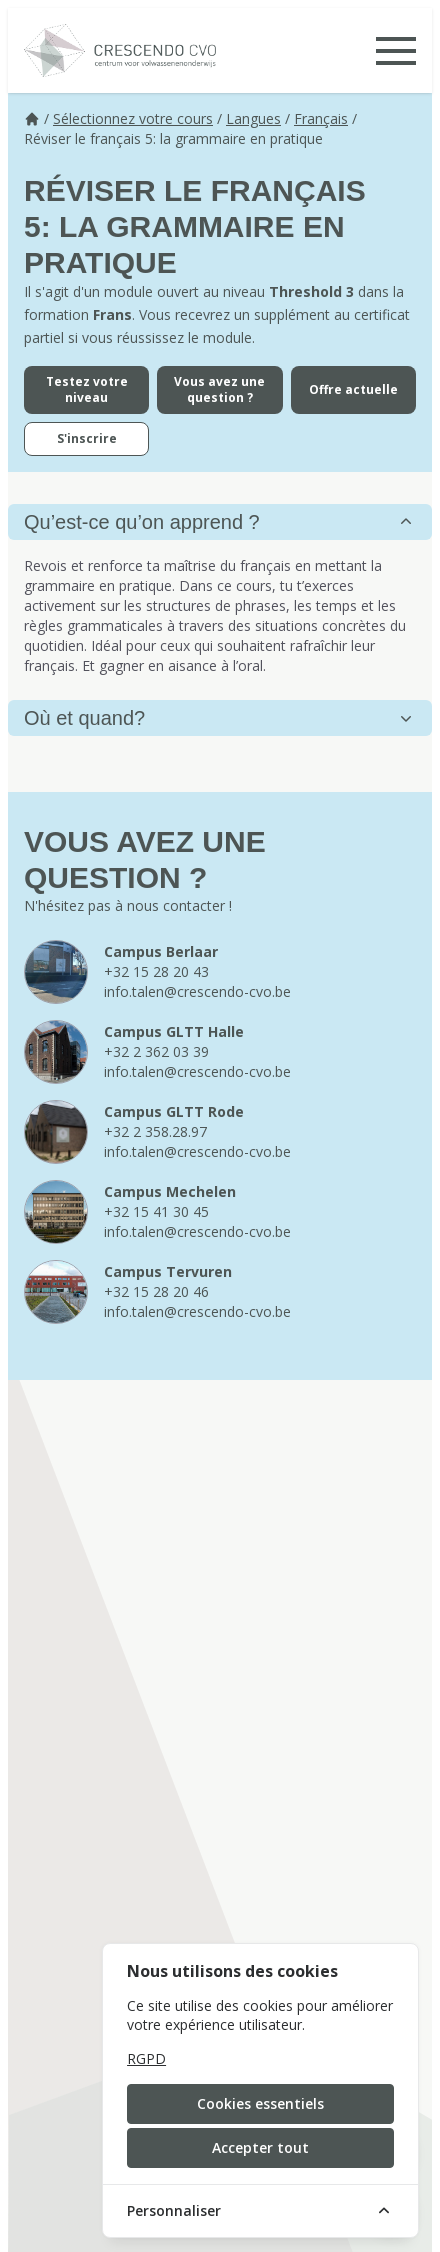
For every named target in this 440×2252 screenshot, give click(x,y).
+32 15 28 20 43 (156, 971)
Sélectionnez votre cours (133, 118)
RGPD (146, 2058)
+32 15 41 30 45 (156, 1211)
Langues (253, 118)
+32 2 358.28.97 (155, 1131)
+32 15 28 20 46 (156, 1291)
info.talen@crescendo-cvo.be (197, 991)
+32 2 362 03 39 (156, 1051)
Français (321, 118)
